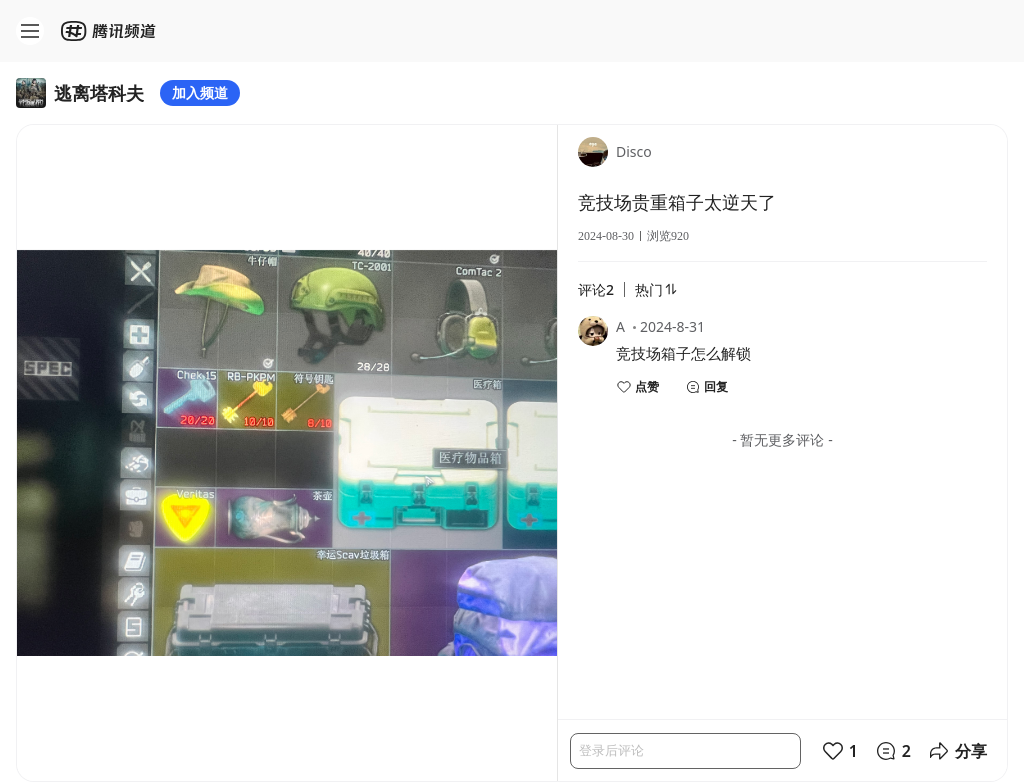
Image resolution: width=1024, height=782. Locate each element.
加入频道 (200, 92)
